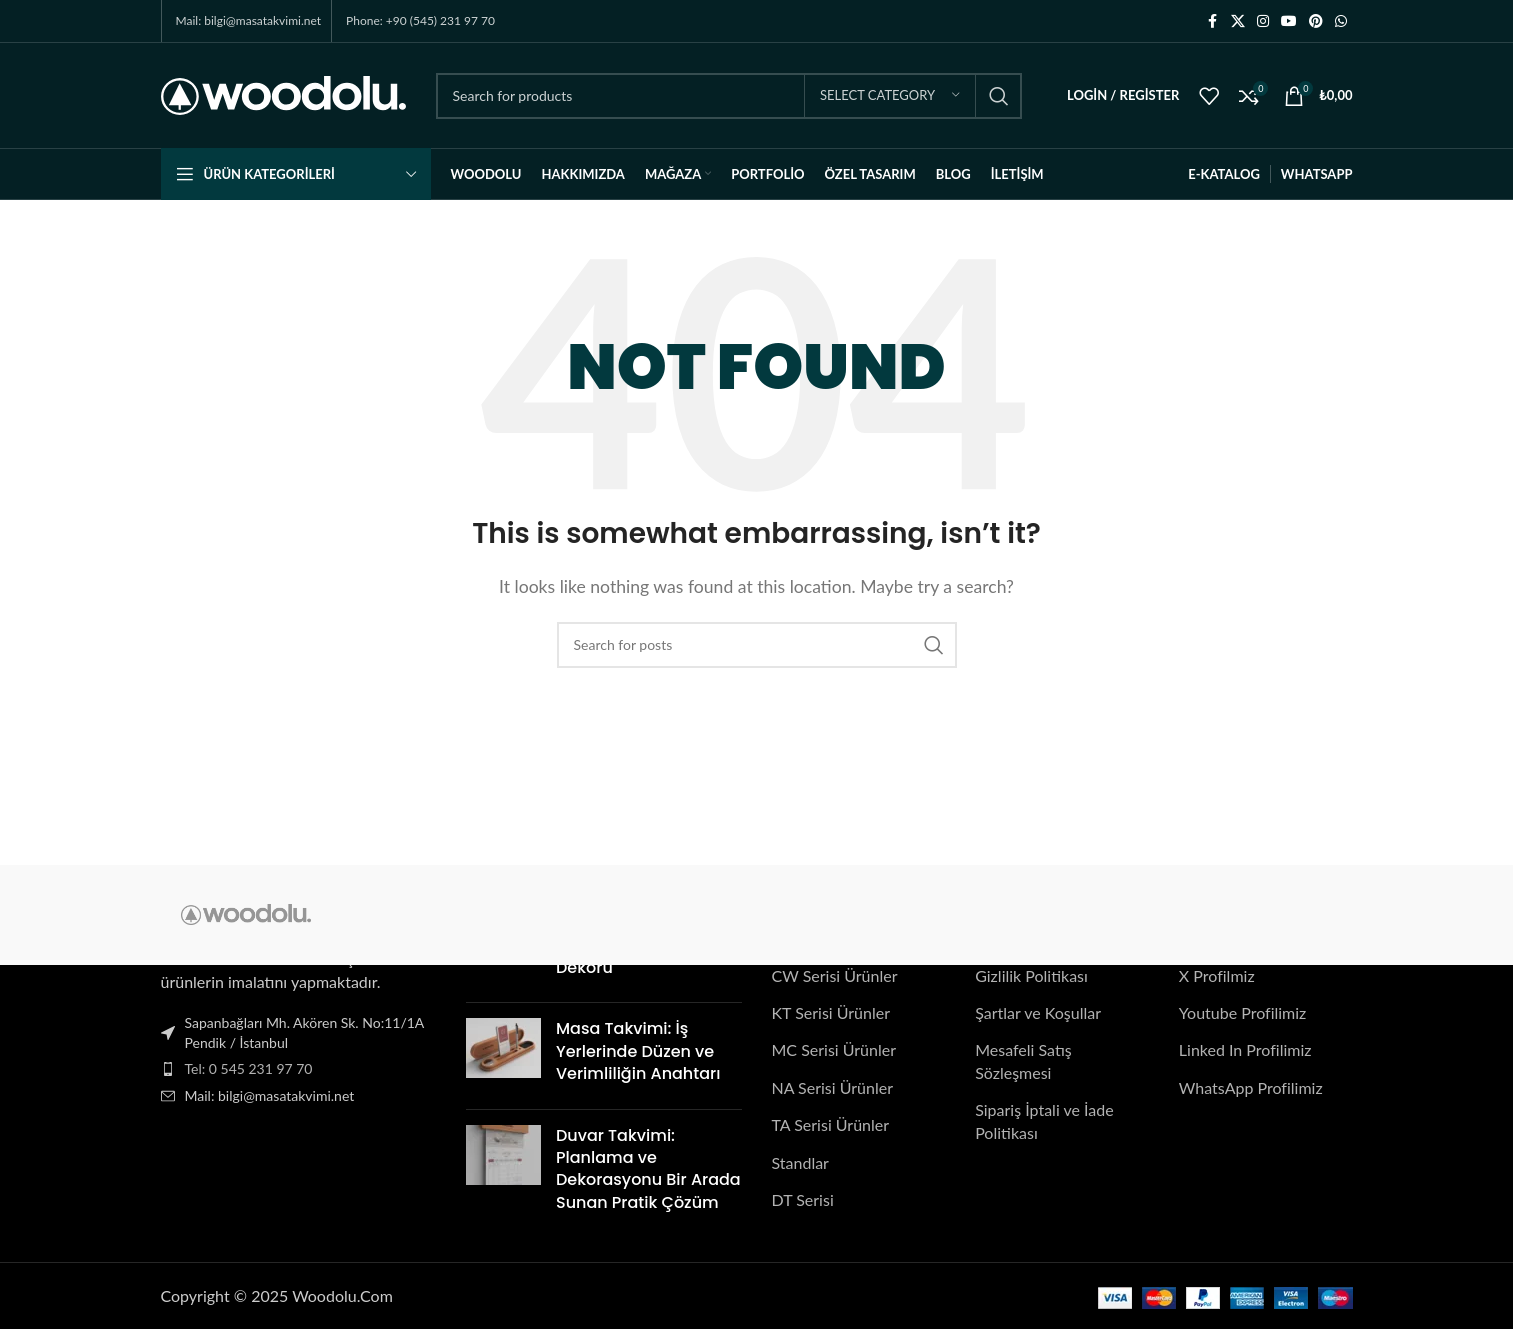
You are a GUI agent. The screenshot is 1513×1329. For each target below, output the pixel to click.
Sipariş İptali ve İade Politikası (1044, 1120)
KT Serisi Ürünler (831, 1012)
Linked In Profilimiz (1245, 1049)
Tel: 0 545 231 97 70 (249, 1068)
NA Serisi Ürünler (832, 1087)
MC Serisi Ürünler (834, 1049)
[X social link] (1238, 21)
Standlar (800, 1161)
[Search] (729, 96)
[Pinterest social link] (1316, 21)
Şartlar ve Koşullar (1038, 1012)
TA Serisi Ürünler (831, 1124)
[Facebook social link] (1213, 21)
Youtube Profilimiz (1243, 1012)
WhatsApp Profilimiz (1251, 1087)
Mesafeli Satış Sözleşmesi (1023, 1060)
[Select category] (890, 96)
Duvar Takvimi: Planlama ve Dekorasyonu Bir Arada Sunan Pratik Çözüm (648, 1168)
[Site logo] (283, 93)
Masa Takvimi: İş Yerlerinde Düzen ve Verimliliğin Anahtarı (638, 1051)
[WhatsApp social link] (1341, 21)
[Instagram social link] (1263, 21)
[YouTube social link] (1289, 21)
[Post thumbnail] (503, 1055)
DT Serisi (803, 1199)
